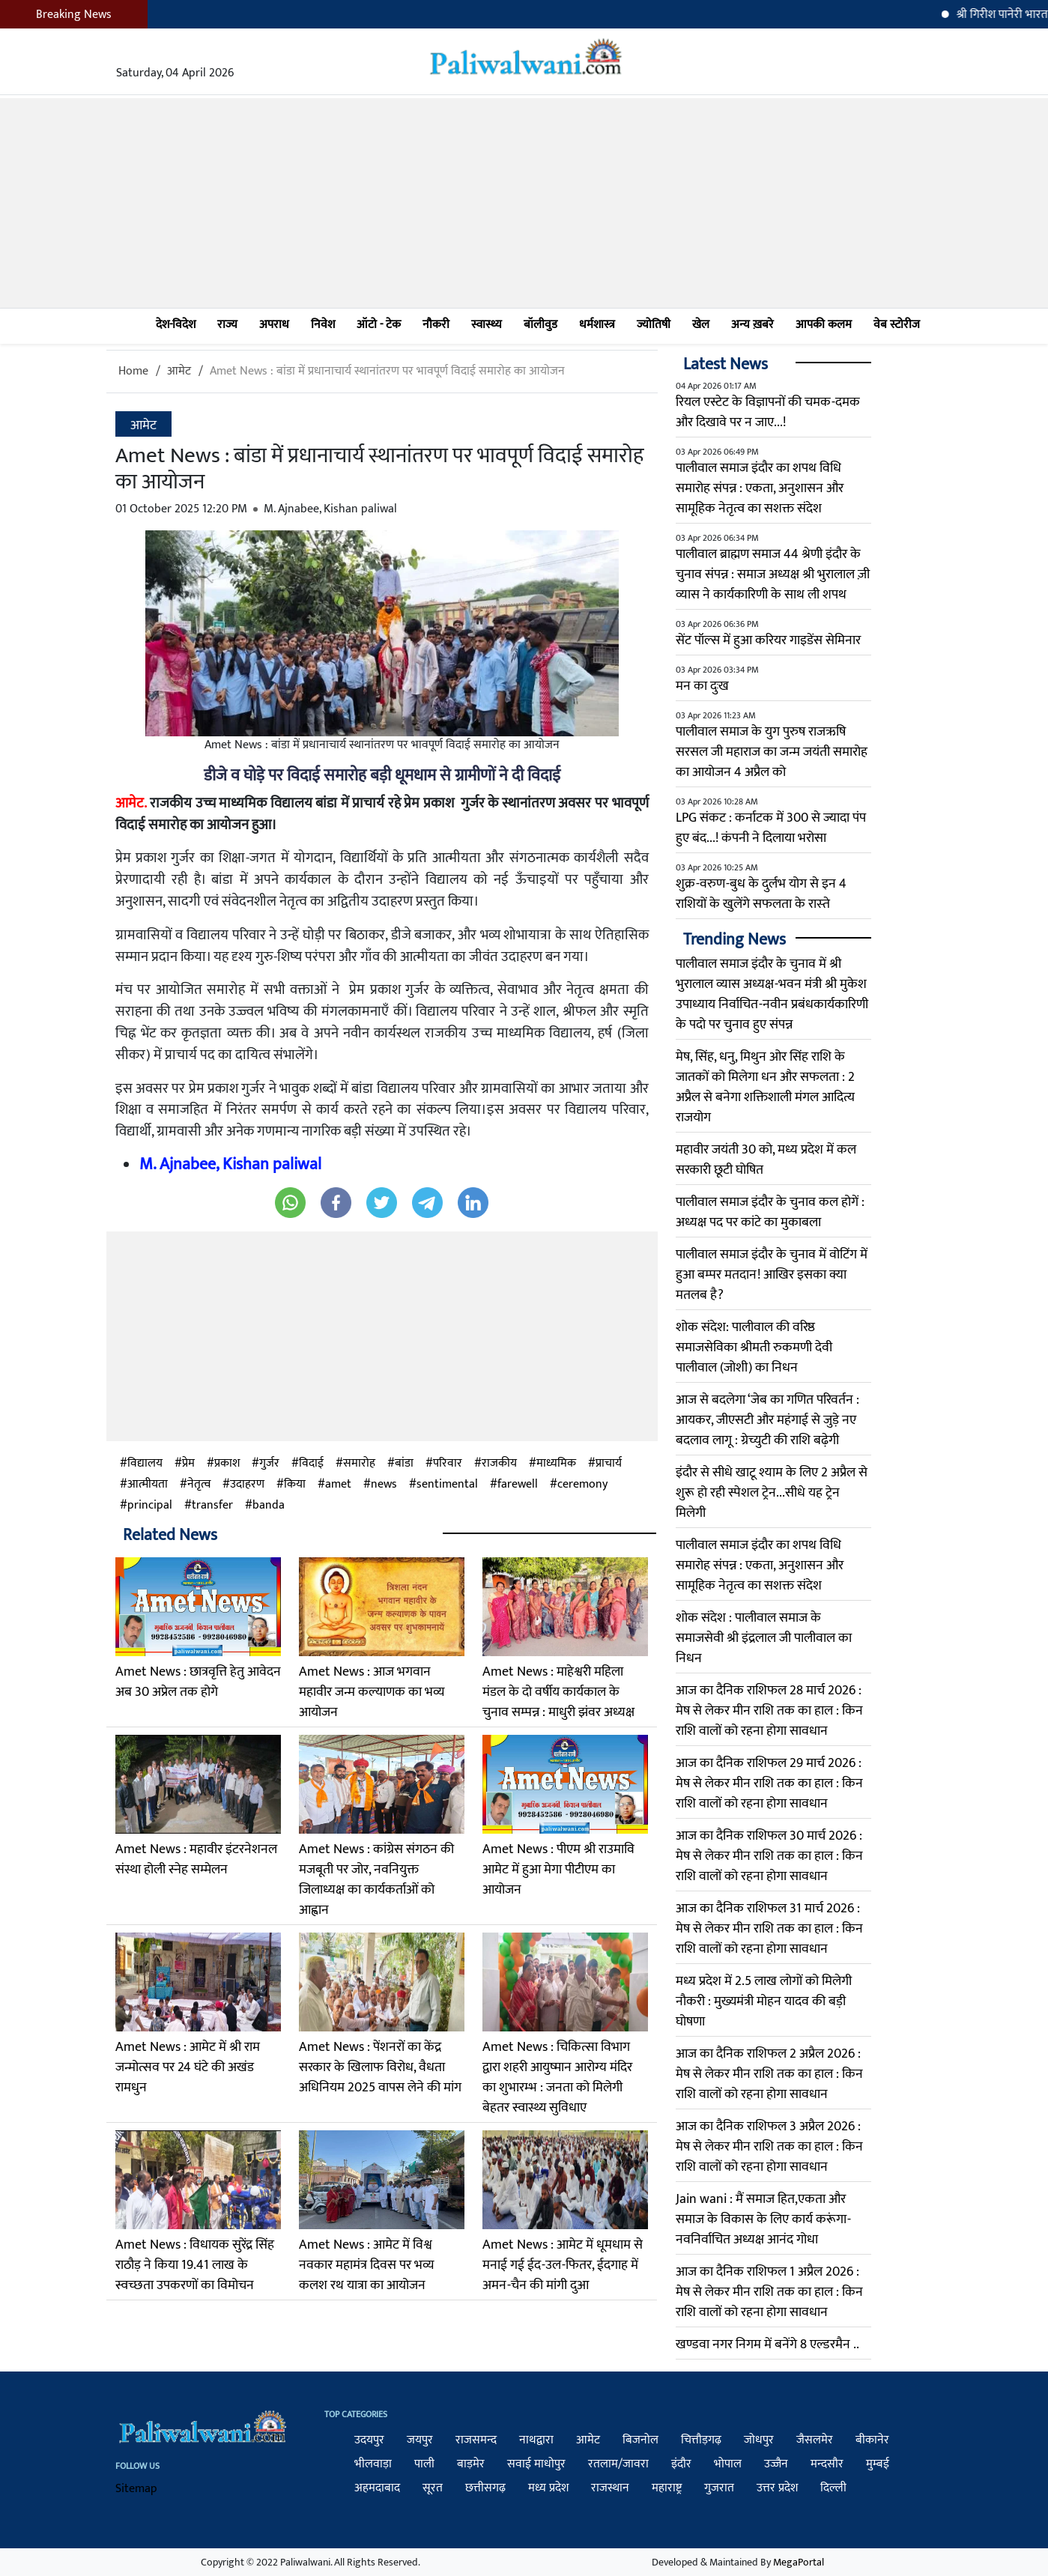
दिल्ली (833, 2488)
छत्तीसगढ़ (485, 2488)
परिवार (447, 1464)
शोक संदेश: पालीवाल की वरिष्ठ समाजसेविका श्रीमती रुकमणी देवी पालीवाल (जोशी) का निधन (754, 1347)
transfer (212, 1506)
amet (338, 1485)
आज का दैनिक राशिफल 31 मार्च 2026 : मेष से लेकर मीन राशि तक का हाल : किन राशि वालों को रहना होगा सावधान (769, 1928)
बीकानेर (872, 2440)
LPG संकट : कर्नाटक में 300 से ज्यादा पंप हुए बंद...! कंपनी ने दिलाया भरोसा (771, 828)
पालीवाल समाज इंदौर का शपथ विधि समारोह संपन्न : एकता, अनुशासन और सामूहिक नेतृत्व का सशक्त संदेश (759, 488)
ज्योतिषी (653, 325)
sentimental (447, 1485)
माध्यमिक (556, 1464)
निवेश (323, 325)
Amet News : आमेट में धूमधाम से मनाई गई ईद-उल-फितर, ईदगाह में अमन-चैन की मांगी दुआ (562, 2265)
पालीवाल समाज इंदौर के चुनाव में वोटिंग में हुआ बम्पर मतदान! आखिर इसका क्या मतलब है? (771, 1274)
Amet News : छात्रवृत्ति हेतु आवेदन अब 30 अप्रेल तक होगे (198, 1682)
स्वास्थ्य (486, 325)
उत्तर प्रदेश (777, 2488)
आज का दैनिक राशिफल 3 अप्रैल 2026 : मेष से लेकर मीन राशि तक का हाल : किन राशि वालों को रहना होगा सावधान (769, 2146)
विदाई (311, 1464)
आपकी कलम (824, 325)
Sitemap (136, 2489)
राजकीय (499, 1464)
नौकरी (435, 325)
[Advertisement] (524, 203)
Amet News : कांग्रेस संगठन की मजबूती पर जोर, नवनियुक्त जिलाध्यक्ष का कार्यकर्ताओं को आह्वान (376, 1879)
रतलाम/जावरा (618, 2464)
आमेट (179, 371)
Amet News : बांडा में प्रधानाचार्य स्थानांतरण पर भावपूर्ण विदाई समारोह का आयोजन (387, 371)
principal (149, 1506)
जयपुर (420, 2440)
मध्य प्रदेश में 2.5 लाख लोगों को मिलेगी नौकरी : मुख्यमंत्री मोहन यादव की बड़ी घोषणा (764, 2001)
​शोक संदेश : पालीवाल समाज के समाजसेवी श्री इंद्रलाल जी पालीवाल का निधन (764, 1638)
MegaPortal (798, 2562)
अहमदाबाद (377, 2488)
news (384, 1485)
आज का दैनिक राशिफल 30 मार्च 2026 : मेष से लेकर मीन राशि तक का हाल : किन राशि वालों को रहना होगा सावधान (769, 1856)
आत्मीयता (147, 1485)
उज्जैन (776, 2464)
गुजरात (719, 2488)
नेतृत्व (198, 1485)
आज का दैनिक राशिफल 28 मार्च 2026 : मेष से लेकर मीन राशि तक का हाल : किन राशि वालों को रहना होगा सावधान (769, 1710)
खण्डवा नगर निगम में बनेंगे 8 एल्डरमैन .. (767, 2344)
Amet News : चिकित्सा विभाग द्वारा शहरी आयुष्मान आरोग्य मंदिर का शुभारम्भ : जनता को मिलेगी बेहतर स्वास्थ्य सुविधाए (557, 2077)
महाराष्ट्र (667, 2488)
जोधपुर (759, 2440)
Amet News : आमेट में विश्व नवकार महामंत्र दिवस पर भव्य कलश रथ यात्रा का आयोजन (366, 2265)
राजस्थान (610, 2488)
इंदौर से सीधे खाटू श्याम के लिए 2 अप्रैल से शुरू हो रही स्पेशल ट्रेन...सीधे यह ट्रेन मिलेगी (771, 1492)
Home (133, 371)
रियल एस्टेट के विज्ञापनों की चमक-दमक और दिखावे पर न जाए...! (768, 412)
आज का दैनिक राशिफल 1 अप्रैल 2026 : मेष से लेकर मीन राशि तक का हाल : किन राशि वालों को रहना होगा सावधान (769, 2292)
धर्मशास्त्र (597, 325)
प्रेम (188, 1464)
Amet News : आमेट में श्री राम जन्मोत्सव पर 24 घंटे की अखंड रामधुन (187, 2067)
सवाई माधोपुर (536, 2464)
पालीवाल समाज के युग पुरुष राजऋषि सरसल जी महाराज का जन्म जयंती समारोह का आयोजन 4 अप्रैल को (771, 752)
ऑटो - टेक (379, 325)
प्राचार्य (609, 1464)
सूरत (432, 2488)
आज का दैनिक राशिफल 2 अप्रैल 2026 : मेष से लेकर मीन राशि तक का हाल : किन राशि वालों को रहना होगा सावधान (769, 2074)
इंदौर (681, 2464)
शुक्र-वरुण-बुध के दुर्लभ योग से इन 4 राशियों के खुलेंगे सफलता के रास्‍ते (761, 894)
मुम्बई (877, 2464)
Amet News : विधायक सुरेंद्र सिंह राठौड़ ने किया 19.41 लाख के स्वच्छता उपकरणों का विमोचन (194, 2265)
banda (268, 1506)
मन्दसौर (827, 2464)
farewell (517, 1485)
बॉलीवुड (540, 325)
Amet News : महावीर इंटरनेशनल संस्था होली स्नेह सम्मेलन (196, 1859)
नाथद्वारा (536, 2440)
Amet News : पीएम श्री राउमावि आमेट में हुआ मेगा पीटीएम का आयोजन (558, 1869)
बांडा (404, 1464)
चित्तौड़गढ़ (701, 2440)
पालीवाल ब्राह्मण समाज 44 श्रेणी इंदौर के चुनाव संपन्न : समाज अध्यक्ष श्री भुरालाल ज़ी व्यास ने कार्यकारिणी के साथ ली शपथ (773, 574)
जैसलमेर (814, 2440)
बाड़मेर (471, 2464)
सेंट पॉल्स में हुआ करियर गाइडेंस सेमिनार (768, 640)
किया (295, 1485)
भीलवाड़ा (373, 2464)
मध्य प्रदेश (548, 2488)
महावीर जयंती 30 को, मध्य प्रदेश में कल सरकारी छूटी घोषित (766, 1160)
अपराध (274, 325)
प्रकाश (227, 1464)
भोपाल (728, 2464)
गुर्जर (269, 1464)
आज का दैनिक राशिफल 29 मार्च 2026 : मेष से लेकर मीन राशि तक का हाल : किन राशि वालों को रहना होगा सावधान (769, 1783)
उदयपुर (369, 2440)
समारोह (359, 1464)
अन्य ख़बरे (752, 325)
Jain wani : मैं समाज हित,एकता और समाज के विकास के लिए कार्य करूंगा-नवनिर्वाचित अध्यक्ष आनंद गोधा (763, 2219)
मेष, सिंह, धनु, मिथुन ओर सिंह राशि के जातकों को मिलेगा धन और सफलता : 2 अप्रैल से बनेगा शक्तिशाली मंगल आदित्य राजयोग (765, 1087)
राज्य (227, 325)
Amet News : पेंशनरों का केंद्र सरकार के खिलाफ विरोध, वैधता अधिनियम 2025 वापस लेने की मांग (380, 2067)
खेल (700, 325)
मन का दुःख (702, 686)
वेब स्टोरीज (896, 325)
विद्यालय (145, 1464)
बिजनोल (640, 2440)
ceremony (582, 1485)
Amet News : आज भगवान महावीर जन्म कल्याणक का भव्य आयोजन (372, 1692)
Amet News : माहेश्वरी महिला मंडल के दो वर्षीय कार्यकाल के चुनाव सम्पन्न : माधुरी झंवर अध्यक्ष (558, 1692)
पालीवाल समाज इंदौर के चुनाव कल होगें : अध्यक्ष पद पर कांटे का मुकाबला (770, 1212)
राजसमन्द (476, 2440)
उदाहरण (247, 1485)
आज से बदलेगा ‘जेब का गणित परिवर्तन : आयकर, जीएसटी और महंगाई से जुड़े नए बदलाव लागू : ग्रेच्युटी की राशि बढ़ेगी (767, 1420)
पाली (424, 2464)
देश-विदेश (176, 325)
